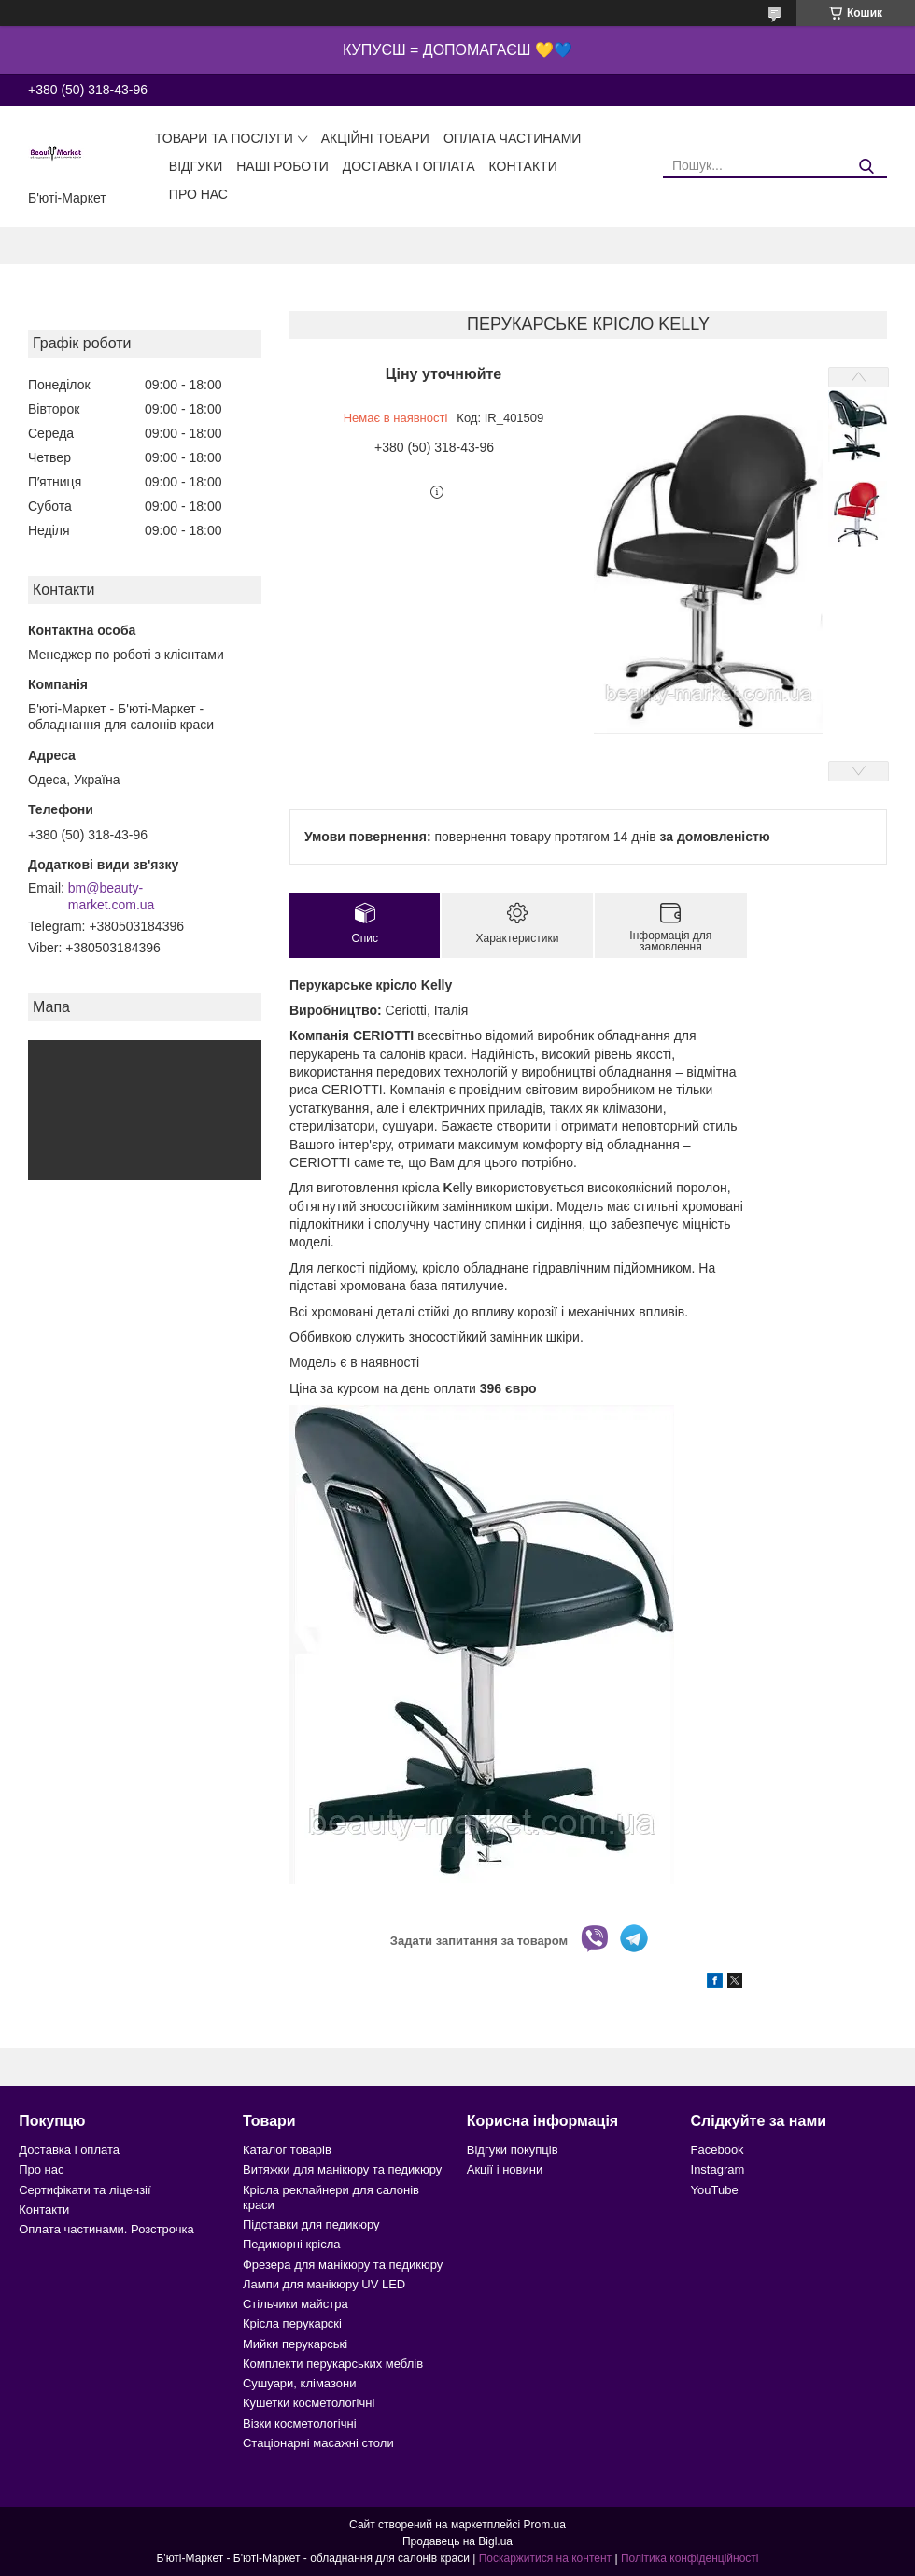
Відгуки (195, 166)
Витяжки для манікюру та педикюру (342, 2169)
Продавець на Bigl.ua (457, 2541)
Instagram (718, 2169)
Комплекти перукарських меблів (333, 2364)
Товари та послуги (224, 138)
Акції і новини (504, 2169)
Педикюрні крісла (292, 2244)
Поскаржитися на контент (545, 2558)
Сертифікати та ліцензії (84, 2190)
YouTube (715, 2190)
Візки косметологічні (300, 2423)
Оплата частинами (512, 138)
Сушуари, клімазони (299, 2383)
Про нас (198, 194)
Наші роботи (282, 166)
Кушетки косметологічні (308, 2403)
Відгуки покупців (512, 2150)
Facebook (717, 2150)
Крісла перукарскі (292, 2323)
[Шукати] (866, 166)
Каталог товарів (287, 2150)
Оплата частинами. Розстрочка (106, 2229)
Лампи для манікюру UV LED (324, 2284)
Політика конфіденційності (690, 2558)
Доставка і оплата (409, 166)
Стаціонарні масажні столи (318, 2443)
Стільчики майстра (295, 2304)
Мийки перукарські (295, 2344)
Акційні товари (375, 138)
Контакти (523, 166)
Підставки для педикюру (311, 2224)
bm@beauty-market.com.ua (111, 896)
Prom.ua (545, 2524)
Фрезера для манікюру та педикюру (343, 2265)
